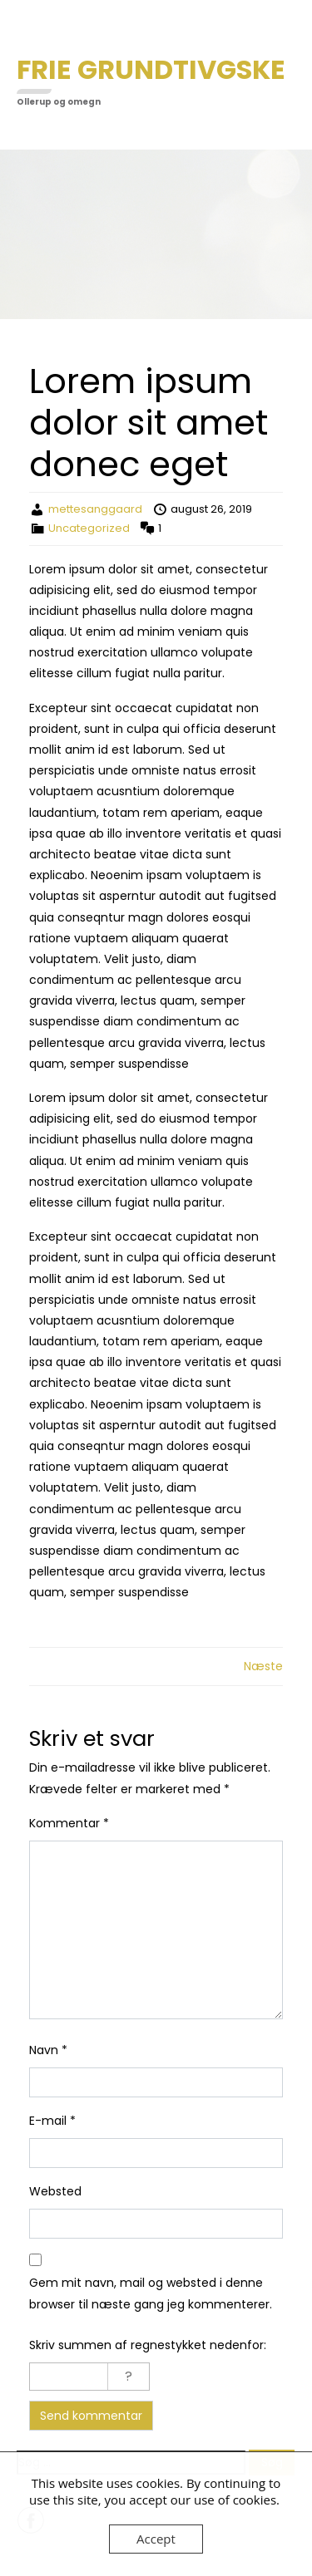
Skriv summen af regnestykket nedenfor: (147, 2345)
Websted (55, 2191)
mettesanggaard (95, 509)
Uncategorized (89, 528)
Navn (48, 2050)
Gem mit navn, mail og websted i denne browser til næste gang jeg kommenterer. (150, 2293)
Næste (263, 1666)
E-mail (52, 2120)
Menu (34, 28)
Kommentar (69, 1823)
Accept (156, 2538)
